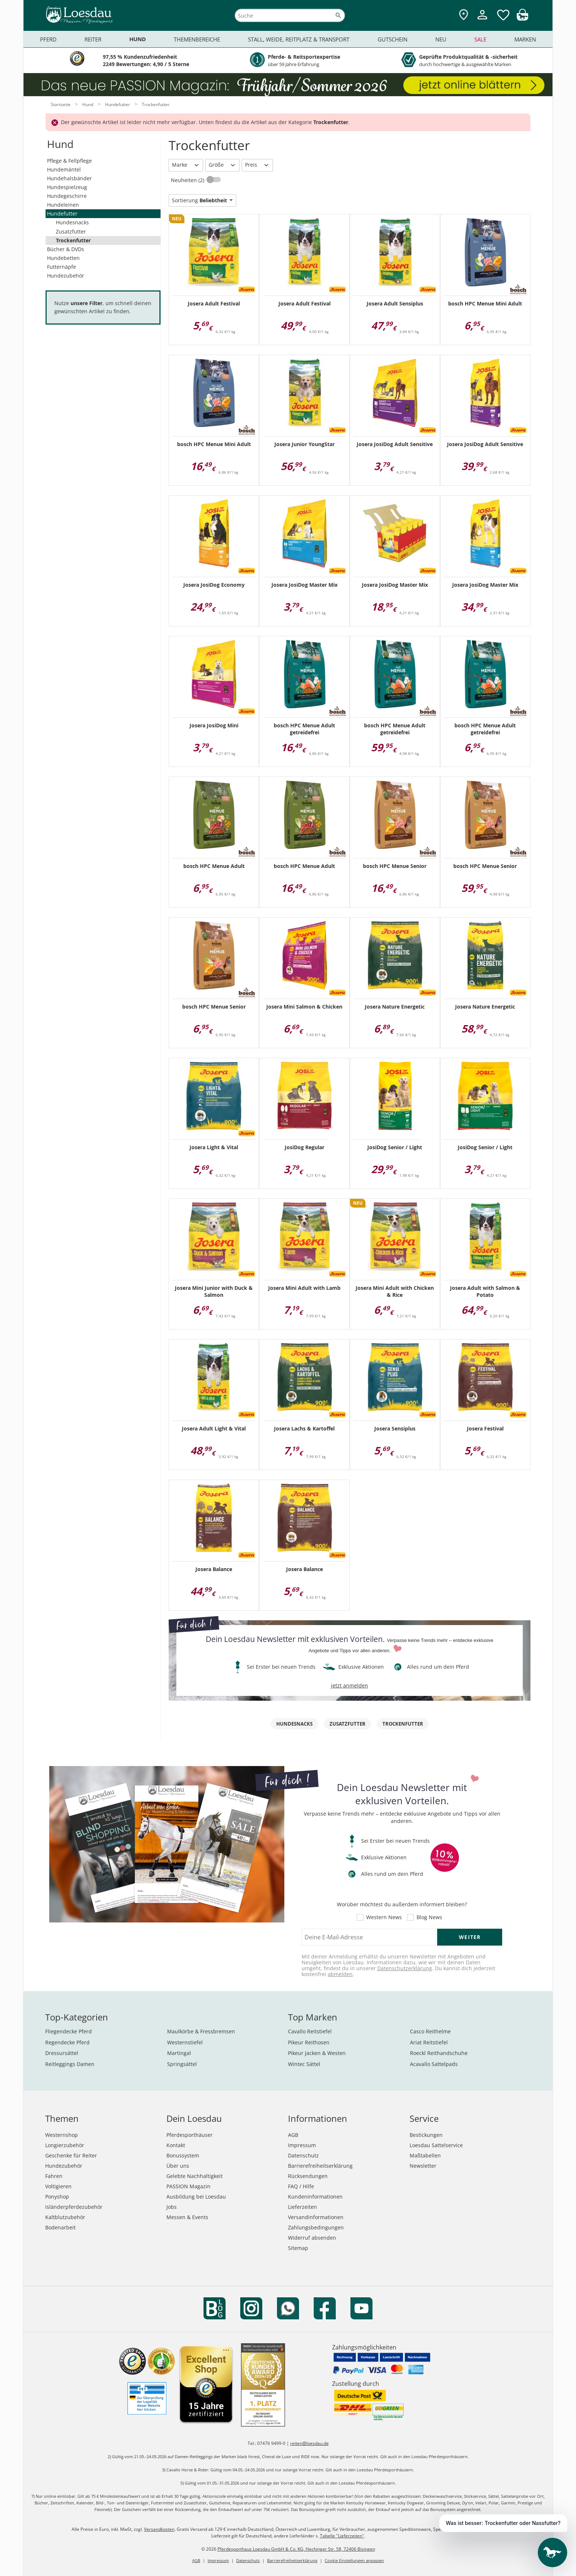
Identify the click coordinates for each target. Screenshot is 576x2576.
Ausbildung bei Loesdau (196, 2196)
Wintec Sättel (304, 2064)
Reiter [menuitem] (92, 39)
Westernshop (61, 2134)
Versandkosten (159, 2529)
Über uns (177, 2165)
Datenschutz (303, 2155)
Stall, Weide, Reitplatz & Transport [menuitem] (298, 39)
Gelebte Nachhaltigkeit (194, 2175)
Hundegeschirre (67, 195)
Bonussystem (182, 2155)
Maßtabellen (425, 2155)
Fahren (53, 2175)
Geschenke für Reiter (71, 2155)
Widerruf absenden (312, 2237)
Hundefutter (62, 213)
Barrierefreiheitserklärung (320, 2165)
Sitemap (298, 2247)
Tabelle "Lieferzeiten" (342, 2536)
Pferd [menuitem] (48, 39)
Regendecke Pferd (67, 2042)
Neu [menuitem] (440, 39)
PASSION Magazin (188, 2186)
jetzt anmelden (349, 1685)
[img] (522, 18)
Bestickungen (426, 2134)
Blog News (429, 1917)
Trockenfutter (73, 240)
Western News (384, 1917)
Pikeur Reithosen (309, 2042)
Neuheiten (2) (188, 180)
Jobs (171, 2206)
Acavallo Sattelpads (434, 2064)
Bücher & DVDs (65, 249)
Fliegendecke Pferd (68, 2031)
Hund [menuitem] (137, 39)
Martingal (179, 2052)
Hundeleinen (63, 204)
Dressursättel (61, 2052)
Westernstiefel (185, 2042)
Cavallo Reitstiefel (310, 2031)
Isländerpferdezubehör (73, 2206)
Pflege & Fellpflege (69, 160)
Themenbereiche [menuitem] (197, 39)
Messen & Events (187, 2217)
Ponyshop (57, 2196)
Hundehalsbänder (69, 178)
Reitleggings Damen (69, 2064)
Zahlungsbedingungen (316, 2227)
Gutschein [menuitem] (392, 39)
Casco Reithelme (430, 2031)
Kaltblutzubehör (65, 2217)
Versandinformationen (315, 2217)
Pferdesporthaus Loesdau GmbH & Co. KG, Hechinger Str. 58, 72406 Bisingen (296, 2549)
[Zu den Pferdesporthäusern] (463, 15)
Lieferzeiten (302, 2206)
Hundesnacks (72, 222)
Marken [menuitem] (525, 39)
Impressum (302, 2145)
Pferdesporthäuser (189, 2134)
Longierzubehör (64, 2145)
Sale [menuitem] (480, 39)
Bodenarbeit (60, 2227)
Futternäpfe (61, 266)
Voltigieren (58, 2186)
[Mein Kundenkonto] (482, 20)
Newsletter (423, 2165)
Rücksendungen (308, 2175)
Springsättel (182, 2064)
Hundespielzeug (67, 187)
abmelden (340, 1974)
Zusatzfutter (71, 231)
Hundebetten (63, 257)
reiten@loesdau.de (309, 2443)
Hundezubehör (65, 275)
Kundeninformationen (315, 2196)
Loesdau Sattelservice (436, 2145)
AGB (293, 2134)
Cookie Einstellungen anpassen (354, 2560)
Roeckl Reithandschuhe (439, 2052)
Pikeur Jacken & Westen (317, 2052)
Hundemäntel (64, 169)
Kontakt (175, 2145)
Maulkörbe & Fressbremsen (201, 2031)
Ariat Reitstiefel (429, 2042)
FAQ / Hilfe (301, 2186)
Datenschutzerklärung (404, 1968)
